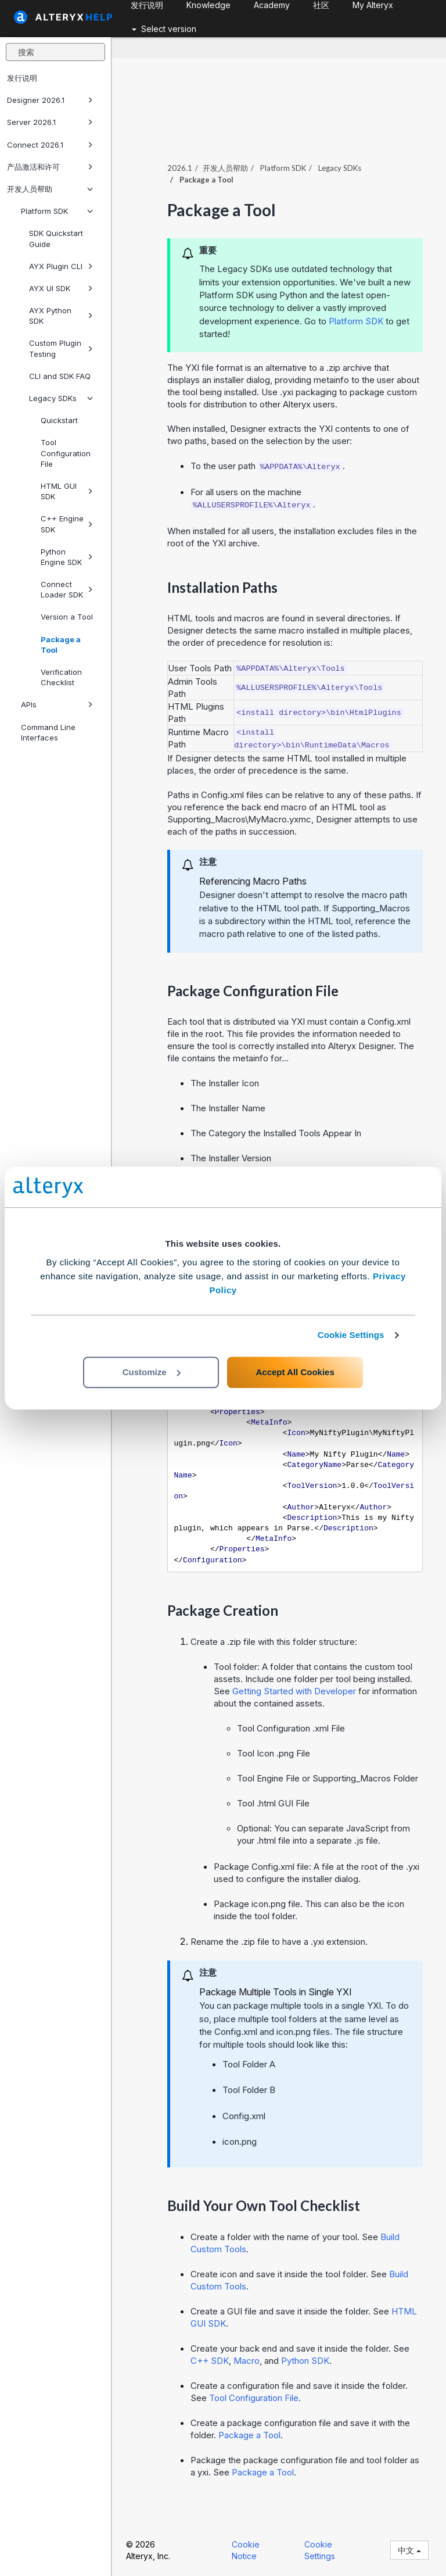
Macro (246, 2360)
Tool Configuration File (66, 453)
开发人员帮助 (50, 189)
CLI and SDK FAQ (60, 376)
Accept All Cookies (295, 1372)
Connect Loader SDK (67, 589)
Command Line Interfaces (48, 732)
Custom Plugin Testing (61, 348)
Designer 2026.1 (50, 100)
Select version (164, 29)
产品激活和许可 (50, 166)
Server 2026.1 (50, 122)
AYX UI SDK (61, 288)
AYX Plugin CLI (61, 266)
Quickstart (59, 420)
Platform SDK (57, 211)
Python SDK (305, 2360)
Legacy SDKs (61, 398)
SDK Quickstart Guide (56, 238)
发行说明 (22, 78)
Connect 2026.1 (50, 144)
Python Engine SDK (67, 557)
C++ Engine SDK (67, 524)
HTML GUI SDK (67, 491)
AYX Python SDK (61, 315)
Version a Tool (67, 616)
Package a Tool (61, 644)
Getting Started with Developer (294, 1691)
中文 (409, 2550)
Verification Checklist (61, 677)
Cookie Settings (351, 1335)
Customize (152, 1372)
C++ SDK (209, 2360)
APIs (57, 704)
